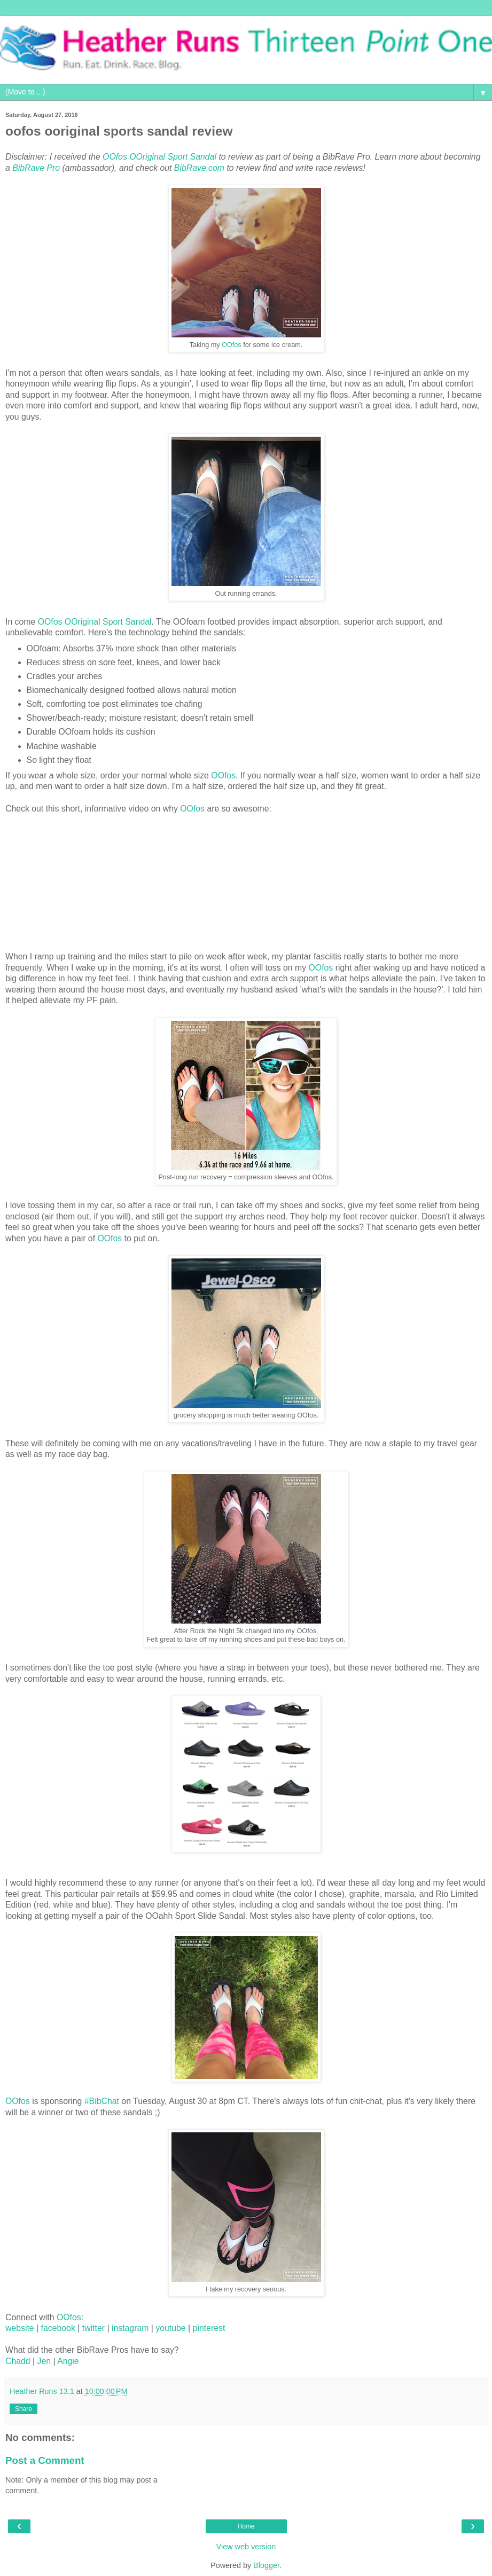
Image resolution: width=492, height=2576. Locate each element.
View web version (246, 2546)
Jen (44, 2361)
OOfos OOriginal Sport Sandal (159, 156)
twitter (93, 2328)
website (19, 2328)
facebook (58, 2328)
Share (23, 2409)
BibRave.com (199, 167)
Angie (68, 2361)
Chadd (17, 2361)
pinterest (209, 2328)
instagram (130, 2328)
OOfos (231, 345)
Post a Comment (44, 2460)
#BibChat (101, 2101)
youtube (170, 2328)
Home (245, 2526)
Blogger (266, 2565)
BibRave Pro (36, 167)
